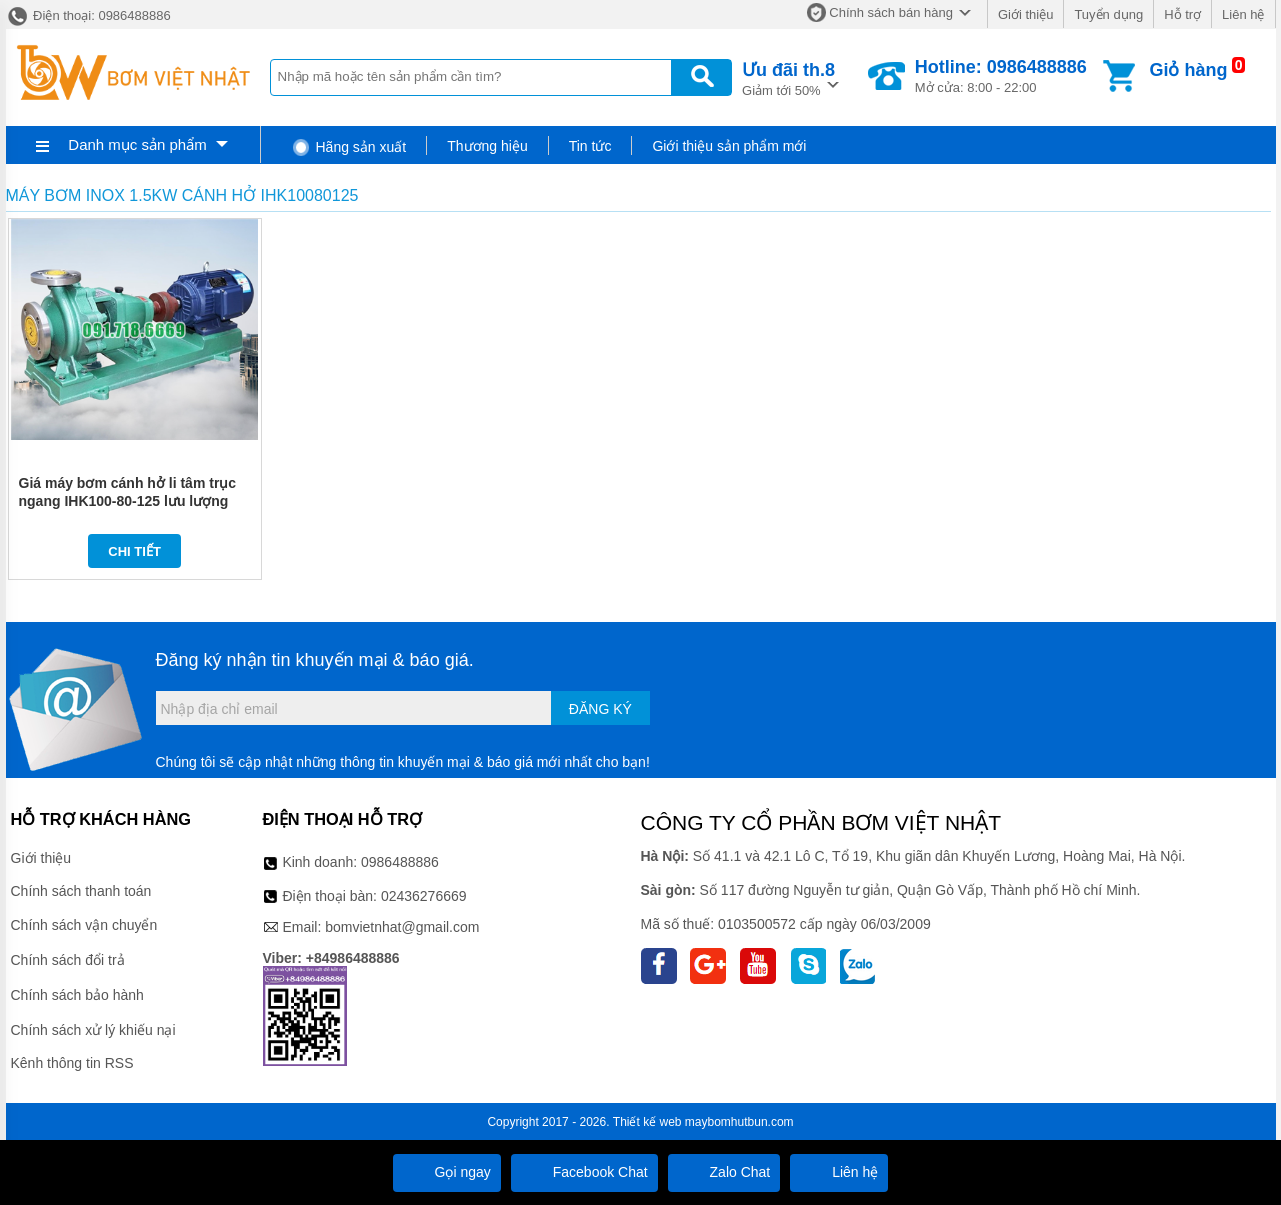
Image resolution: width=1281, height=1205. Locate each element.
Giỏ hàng (1188, 70)
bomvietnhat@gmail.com (402, 927)
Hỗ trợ (1182, 14)
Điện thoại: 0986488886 (88, 15)
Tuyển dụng (1108, 14)
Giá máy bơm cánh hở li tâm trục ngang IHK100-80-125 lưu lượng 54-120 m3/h (128, 501)
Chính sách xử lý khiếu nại (93, 1030)
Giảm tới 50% (788, 77)
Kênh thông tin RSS (72, 1063)
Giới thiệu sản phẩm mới (729, 146)
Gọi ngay (447, 1172)
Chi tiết (134, 551)
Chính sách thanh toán (81, 891)
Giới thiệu (1025, 14)
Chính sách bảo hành (77, 995)
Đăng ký (600, 709)
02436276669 (424, 896)
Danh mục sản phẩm (137, 144)
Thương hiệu (487, 146)
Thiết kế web (647, 1122)
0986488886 (400, 862)
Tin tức (590, 146)
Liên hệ (1243, 14)
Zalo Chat (724, 1172)
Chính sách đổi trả (68, 960)
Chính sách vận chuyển (84, 925)
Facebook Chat (584, 1172)
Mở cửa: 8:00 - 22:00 (1001, 76)
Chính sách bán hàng (891, 12)
